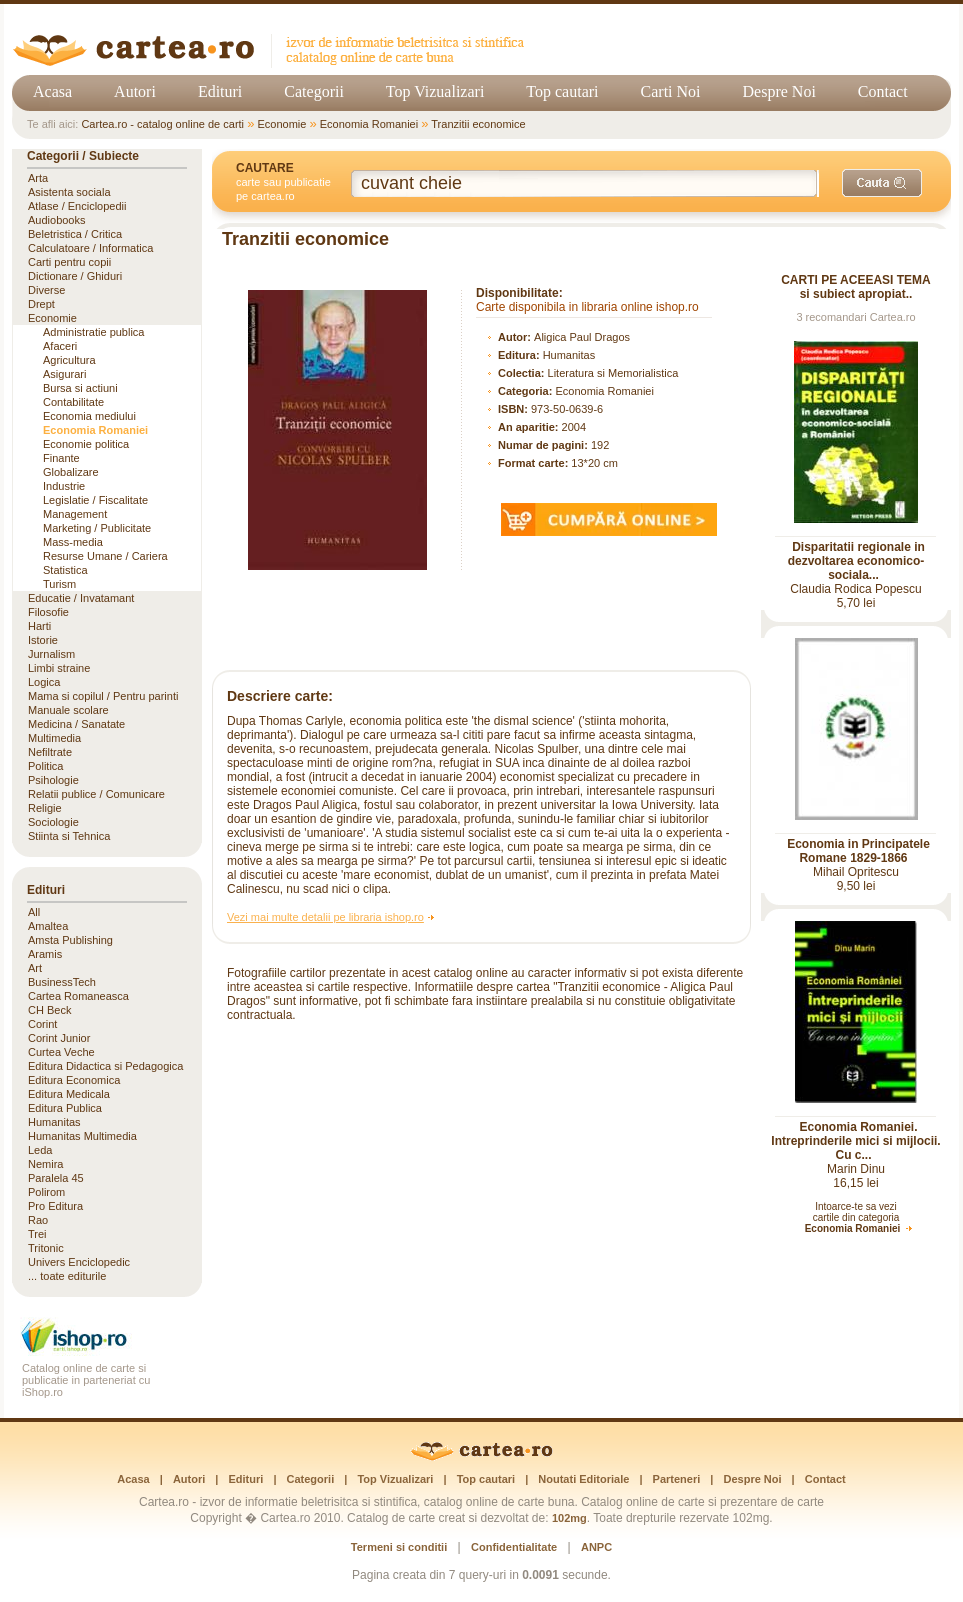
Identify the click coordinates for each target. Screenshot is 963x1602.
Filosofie (48, 612)
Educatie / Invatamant (81, 598)
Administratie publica (94, 332)
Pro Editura (55, 1206)
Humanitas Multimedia (82, 1136)
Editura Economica (74, 1080)
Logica (44, 682)
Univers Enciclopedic (79, 1262)
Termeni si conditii (399, 1547)
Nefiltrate (50, 752)
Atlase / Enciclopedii (77, 206)
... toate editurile (67, 1276)
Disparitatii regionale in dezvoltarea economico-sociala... (856, 561)
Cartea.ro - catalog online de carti (162, 124)
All (34, 912)
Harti (39, 626)
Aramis (45, 954)
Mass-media (73, 542)
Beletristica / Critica (75, 234)
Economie (281, 124)
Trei (37, 1234)
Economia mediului (89, 416)
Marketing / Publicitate (97, 528)
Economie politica (86, 444)
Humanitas (569, 355)
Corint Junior (59, 1038)
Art (35, 968)
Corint (42, 1024)
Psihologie (53, 780)
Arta (38, 178)
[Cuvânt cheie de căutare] (585, 183)
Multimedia (54, 738)
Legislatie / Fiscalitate (95, 500)
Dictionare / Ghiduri (75, 276)
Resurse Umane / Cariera (105, 556)
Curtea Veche (61, 1052)
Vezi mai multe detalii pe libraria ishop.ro (325, 917)
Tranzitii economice (478, 124)
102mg (569, 1518)
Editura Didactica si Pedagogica (105, 1066)
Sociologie (53, 822)
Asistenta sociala (69, 192)
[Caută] (882, 183)
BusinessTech (62, 982)
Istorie (43, 640)
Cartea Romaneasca (78, 996)
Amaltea (48, 926)
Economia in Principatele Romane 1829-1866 (858, 851)
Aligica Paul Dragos (582, 337)
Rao (38, 1220)
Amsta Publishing (70, 940)
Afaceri (60, 346)
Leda (40, 1150)
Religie (45, 808)
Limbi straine (59, 668)
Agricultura (69, 360)
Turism (59, 584)
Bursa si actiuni (80, 388)
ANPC (596, 1547)
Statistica (65, 570)
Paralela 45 (56, 1178)
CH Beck (49, 1010)
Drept (41, 304)
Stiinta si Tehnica (69, 836)
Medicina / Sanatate (76, 724)
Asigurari (64, 374)
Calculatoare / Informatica (90, 248)
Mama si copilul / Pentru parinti (103, 696)
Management (75, 514)
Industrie (64, 486)
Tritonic (46, 1248)
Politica (45, 766)
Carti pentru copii (69, 262)
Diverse (46, 290)
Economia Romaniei (369, 124)
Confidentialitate (514, 1547)
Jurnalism (51, 654)
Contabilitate (73, 402)
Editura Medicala (69, 1094)
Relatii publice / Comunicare (96, 794)
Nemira (45, 1164)
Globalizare (71, 472)
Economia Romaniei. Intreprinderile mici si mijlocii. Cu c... (855, 1141)
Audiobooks (57, 220)
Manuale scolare (68, 710)
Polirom (46, 1192)
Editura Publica (65, 1108)
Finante (61, 458)
